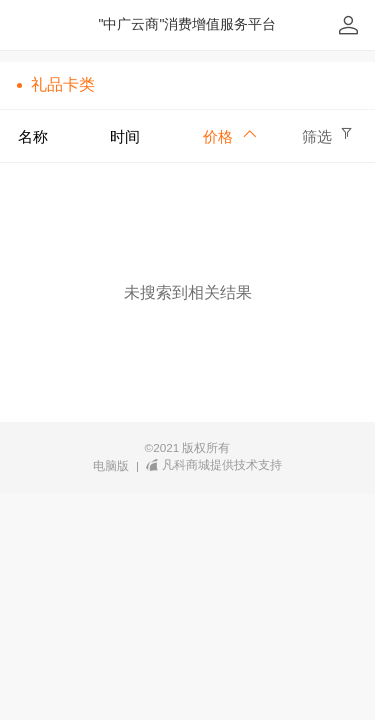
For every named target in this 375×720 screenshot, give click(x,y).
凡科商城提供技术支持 (214, 465)
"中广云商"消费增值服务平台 (188, 24)
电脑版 (111, 466)
